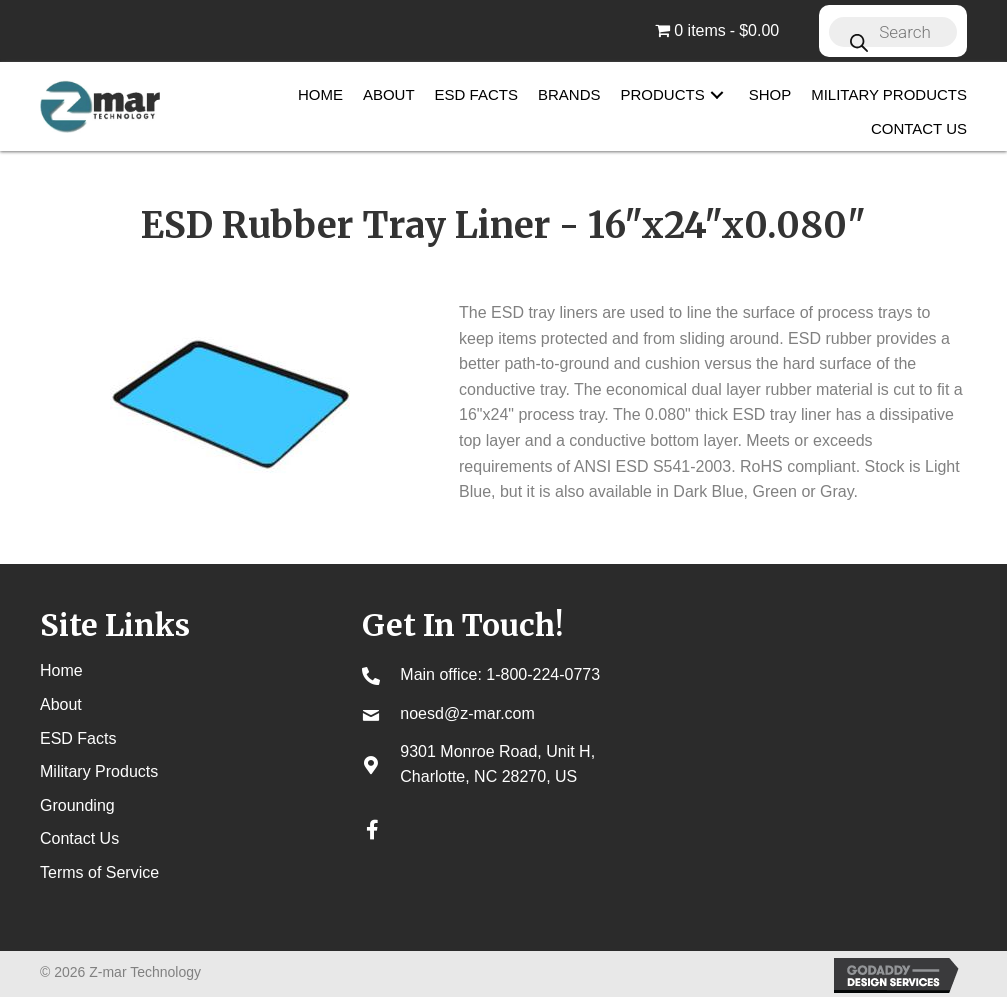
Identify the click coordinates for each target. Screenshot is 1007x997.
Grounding (77, 805)
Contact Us (79, 838)
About (61, 704)
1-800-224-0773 (543, 674)
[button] (717, 95)
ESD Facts (78, 738)
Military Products (99, 771)
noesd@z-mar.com (467, 713)
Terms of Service (99, 872)
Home (61, 670)
